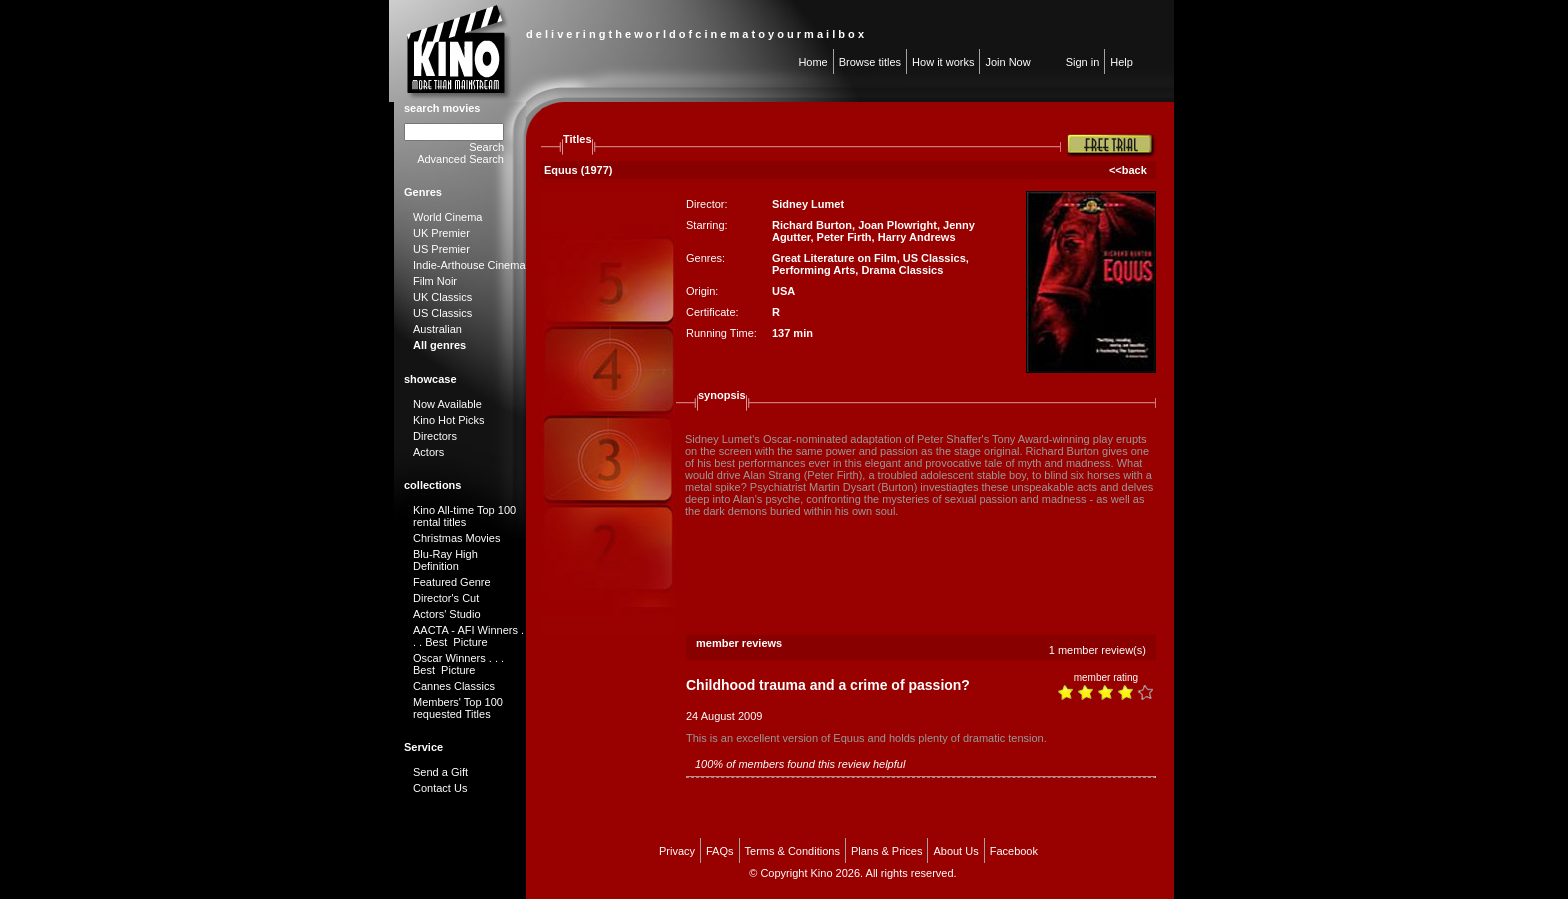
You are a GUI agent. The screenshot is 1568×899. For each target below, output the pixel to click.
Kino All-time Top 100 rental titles (464, 516)
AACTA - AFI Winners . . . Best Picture (468, 636)
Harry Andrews (917, 237)
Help (1121, 62)
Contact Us (440, 788)
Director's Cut (446, 598)
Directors (435, 436)
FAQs (720, 851)
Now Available (447, 404)
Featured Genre (452, 582)
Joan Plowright (897, 225)
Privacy (677, 851)
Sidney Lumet (808, 204)
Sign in (1083, 62)
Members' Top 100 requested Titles (458, 708)
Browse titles (870, 62)
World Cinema (448, 217)
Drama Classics (902, 270)
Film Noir (435, 281)
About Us (955, 851)
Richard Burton (812, 225)
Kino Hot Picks (449, 420)
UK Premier (441, 233)
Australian (437, 329)
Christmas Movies (456, 538)
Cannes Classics (454, 686)
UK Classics (442, 297)
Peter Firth (844, 237)
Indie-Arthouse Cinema (469, 265)
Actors (428, 452)
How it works (943, 62)
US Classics (442, 313)
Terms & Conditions (792, 851)
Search (486, 147)
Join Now (1007, 62)
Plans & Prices (887, 851)
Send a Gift (440, 772)
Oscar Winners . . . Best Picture (458, 664)
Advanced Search (460, 159)
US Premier (441, 249)
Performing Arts (813, 270)
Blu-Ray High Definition (445, 560)
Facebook (1014, 851)
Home (812, 62)
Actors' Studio (447, 614)
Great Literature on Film (834, 258)
